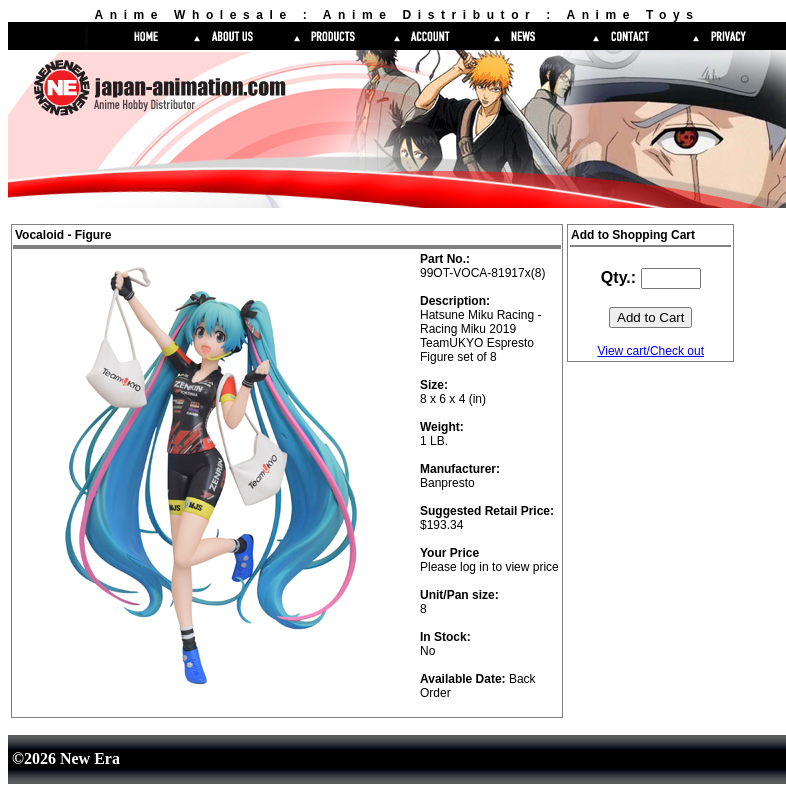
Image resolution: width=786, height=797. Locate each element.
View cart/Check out (650, 351)
